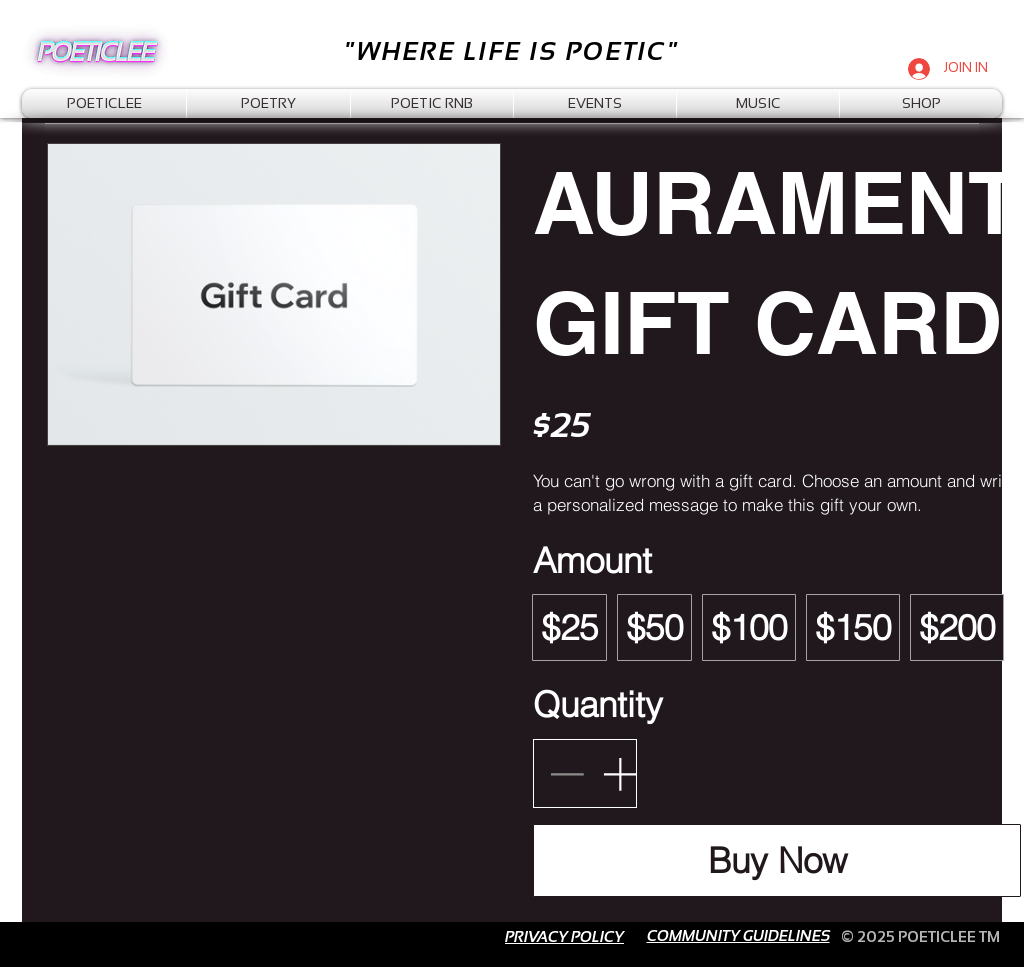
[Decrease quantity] (566, 773)
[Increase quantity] (619, 773)
